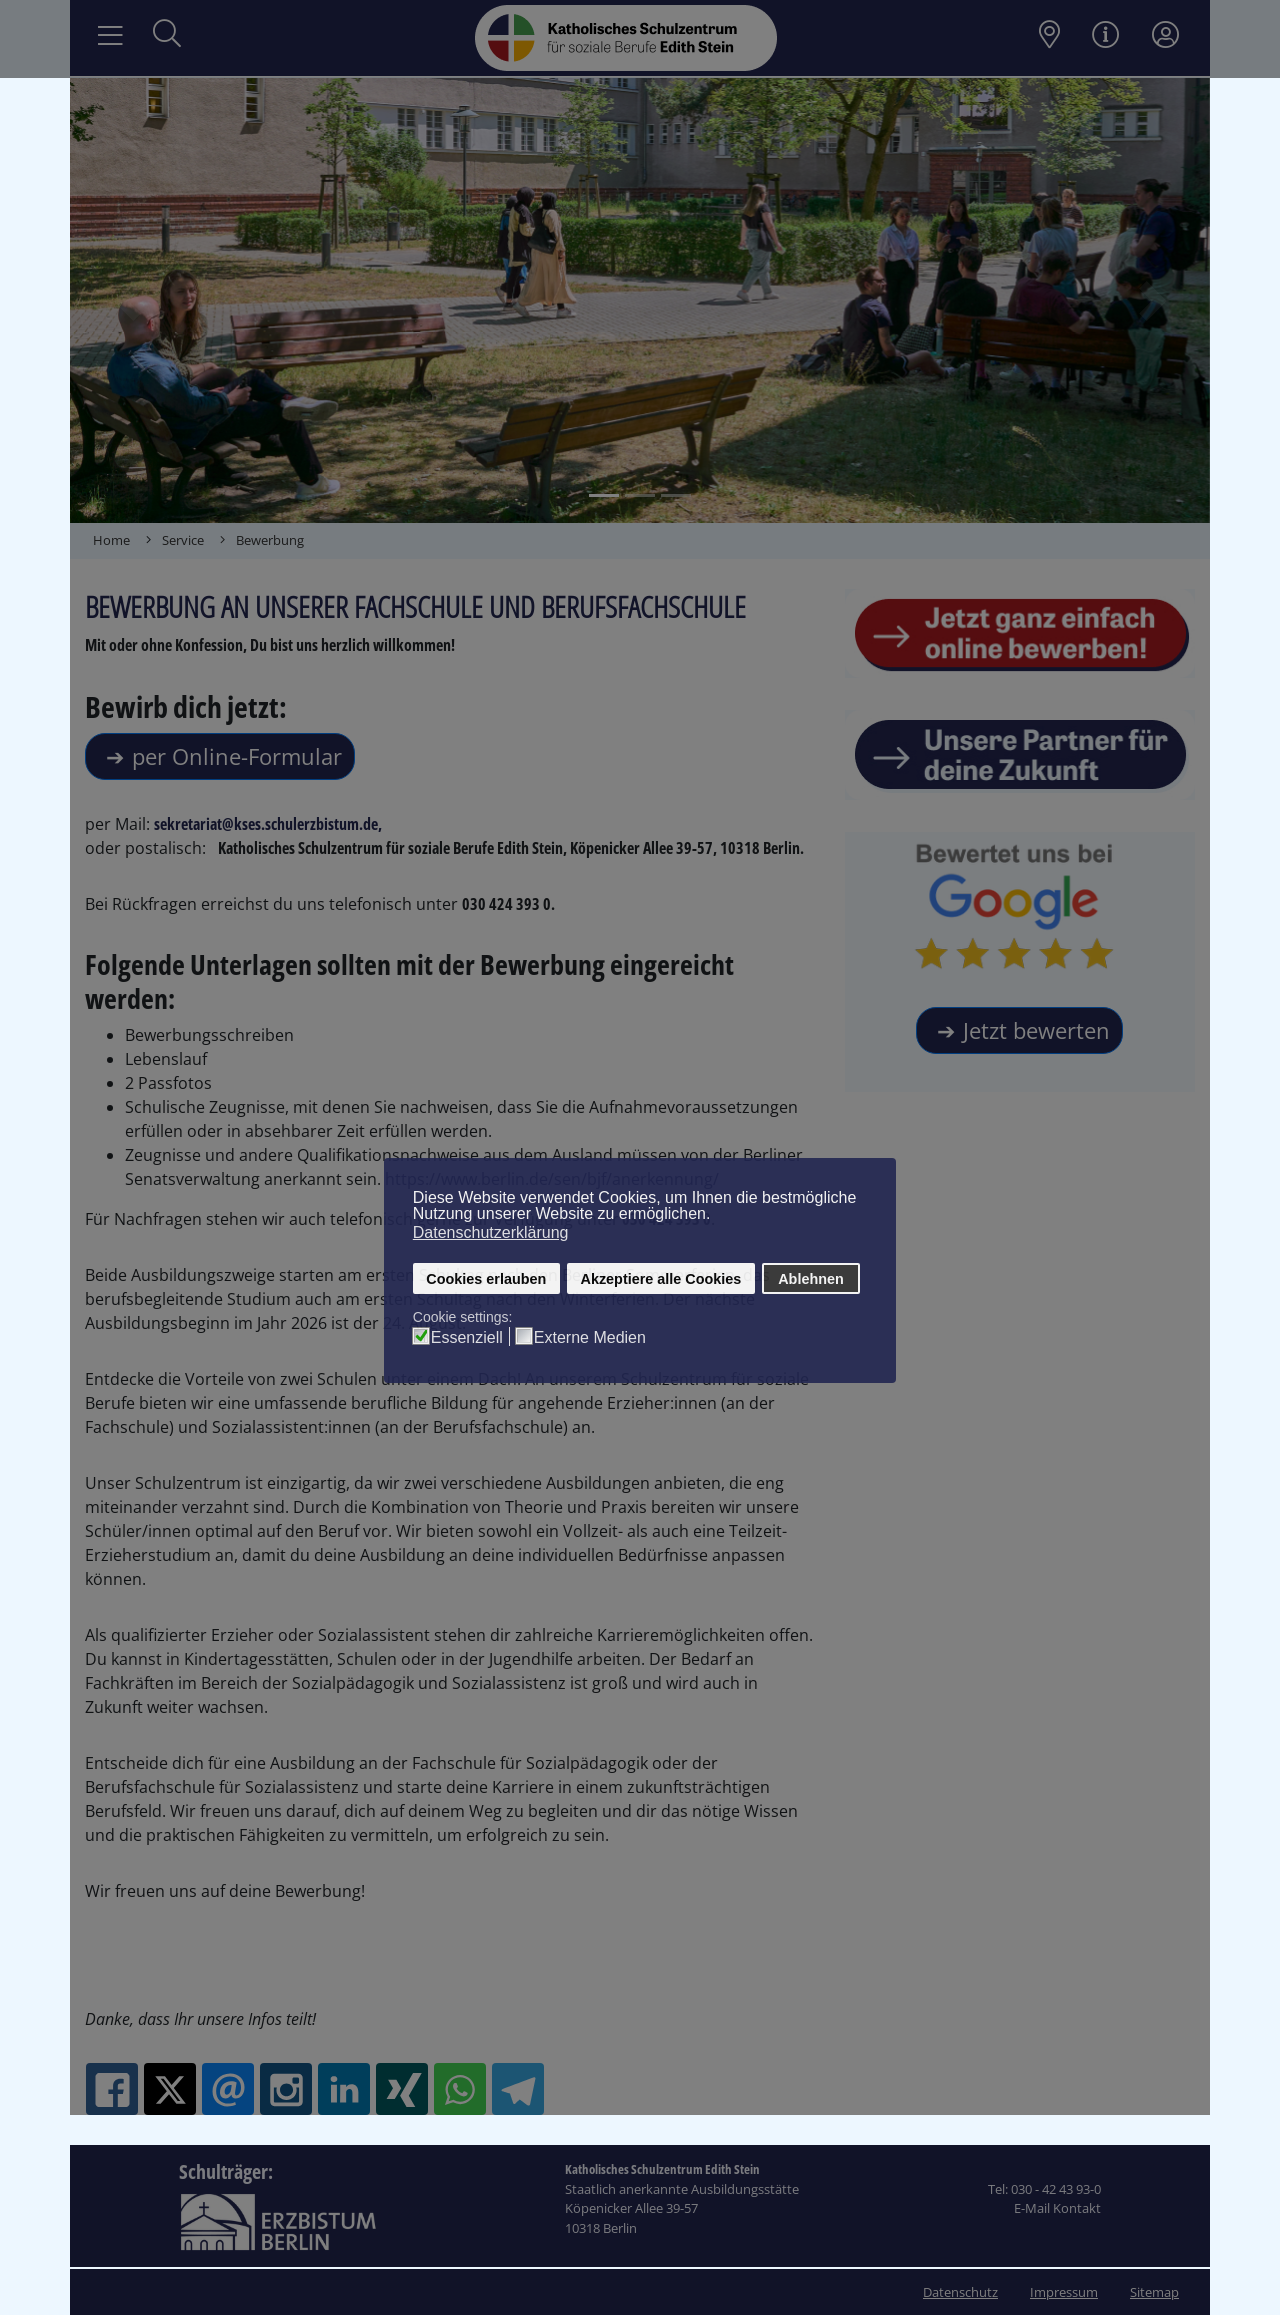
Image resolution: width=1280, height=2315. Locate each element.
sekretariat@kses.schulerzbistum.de (266, 824)
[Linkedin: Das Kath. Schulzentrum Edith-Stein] (344, 2089)
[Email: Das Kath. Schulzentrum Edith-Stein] (228, 2089)
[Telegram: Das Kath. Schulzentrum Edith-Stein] (518, 2089)
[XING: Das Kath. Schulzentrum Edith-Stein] (402, 2089)
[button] (127, 300)
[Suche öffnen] (167, 35)
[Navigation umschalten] (110, 36)
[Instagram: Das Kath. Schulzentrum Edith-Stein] (286, 2089)
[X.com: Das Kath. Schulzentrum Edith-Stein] (170, 2089)
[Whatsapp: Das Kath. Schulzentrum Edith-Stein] (460, 2089)
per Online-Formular (237, 756)
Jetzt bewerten (1036, 1030)
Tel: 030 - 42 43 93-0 (1044, 2189)
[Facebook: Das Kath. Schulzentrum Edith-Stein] (112, 2089)
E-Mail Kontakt (1057, 2208)
